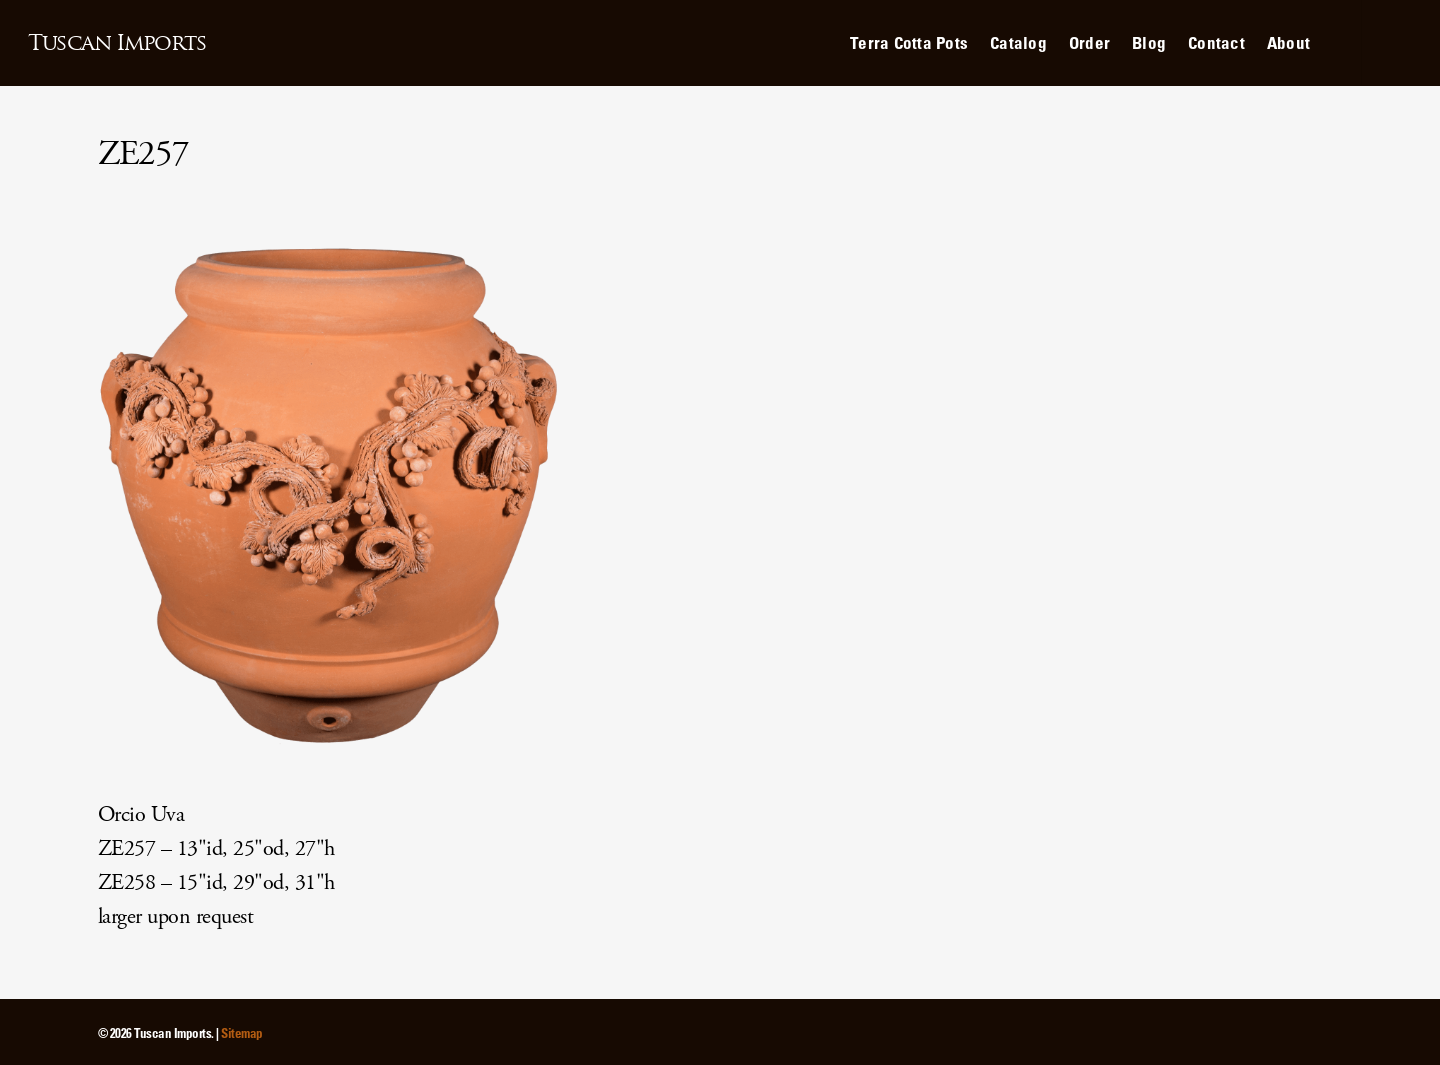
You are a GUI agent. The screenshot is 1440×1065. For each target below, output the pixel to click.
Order (1089, 42)
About (1288, 42)
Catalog (1018, 42)
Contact (1216, 42)
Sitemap (242, 1032)
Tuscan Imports (117, 43)
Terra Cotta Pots (909, 42)
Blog (1149, 42)
